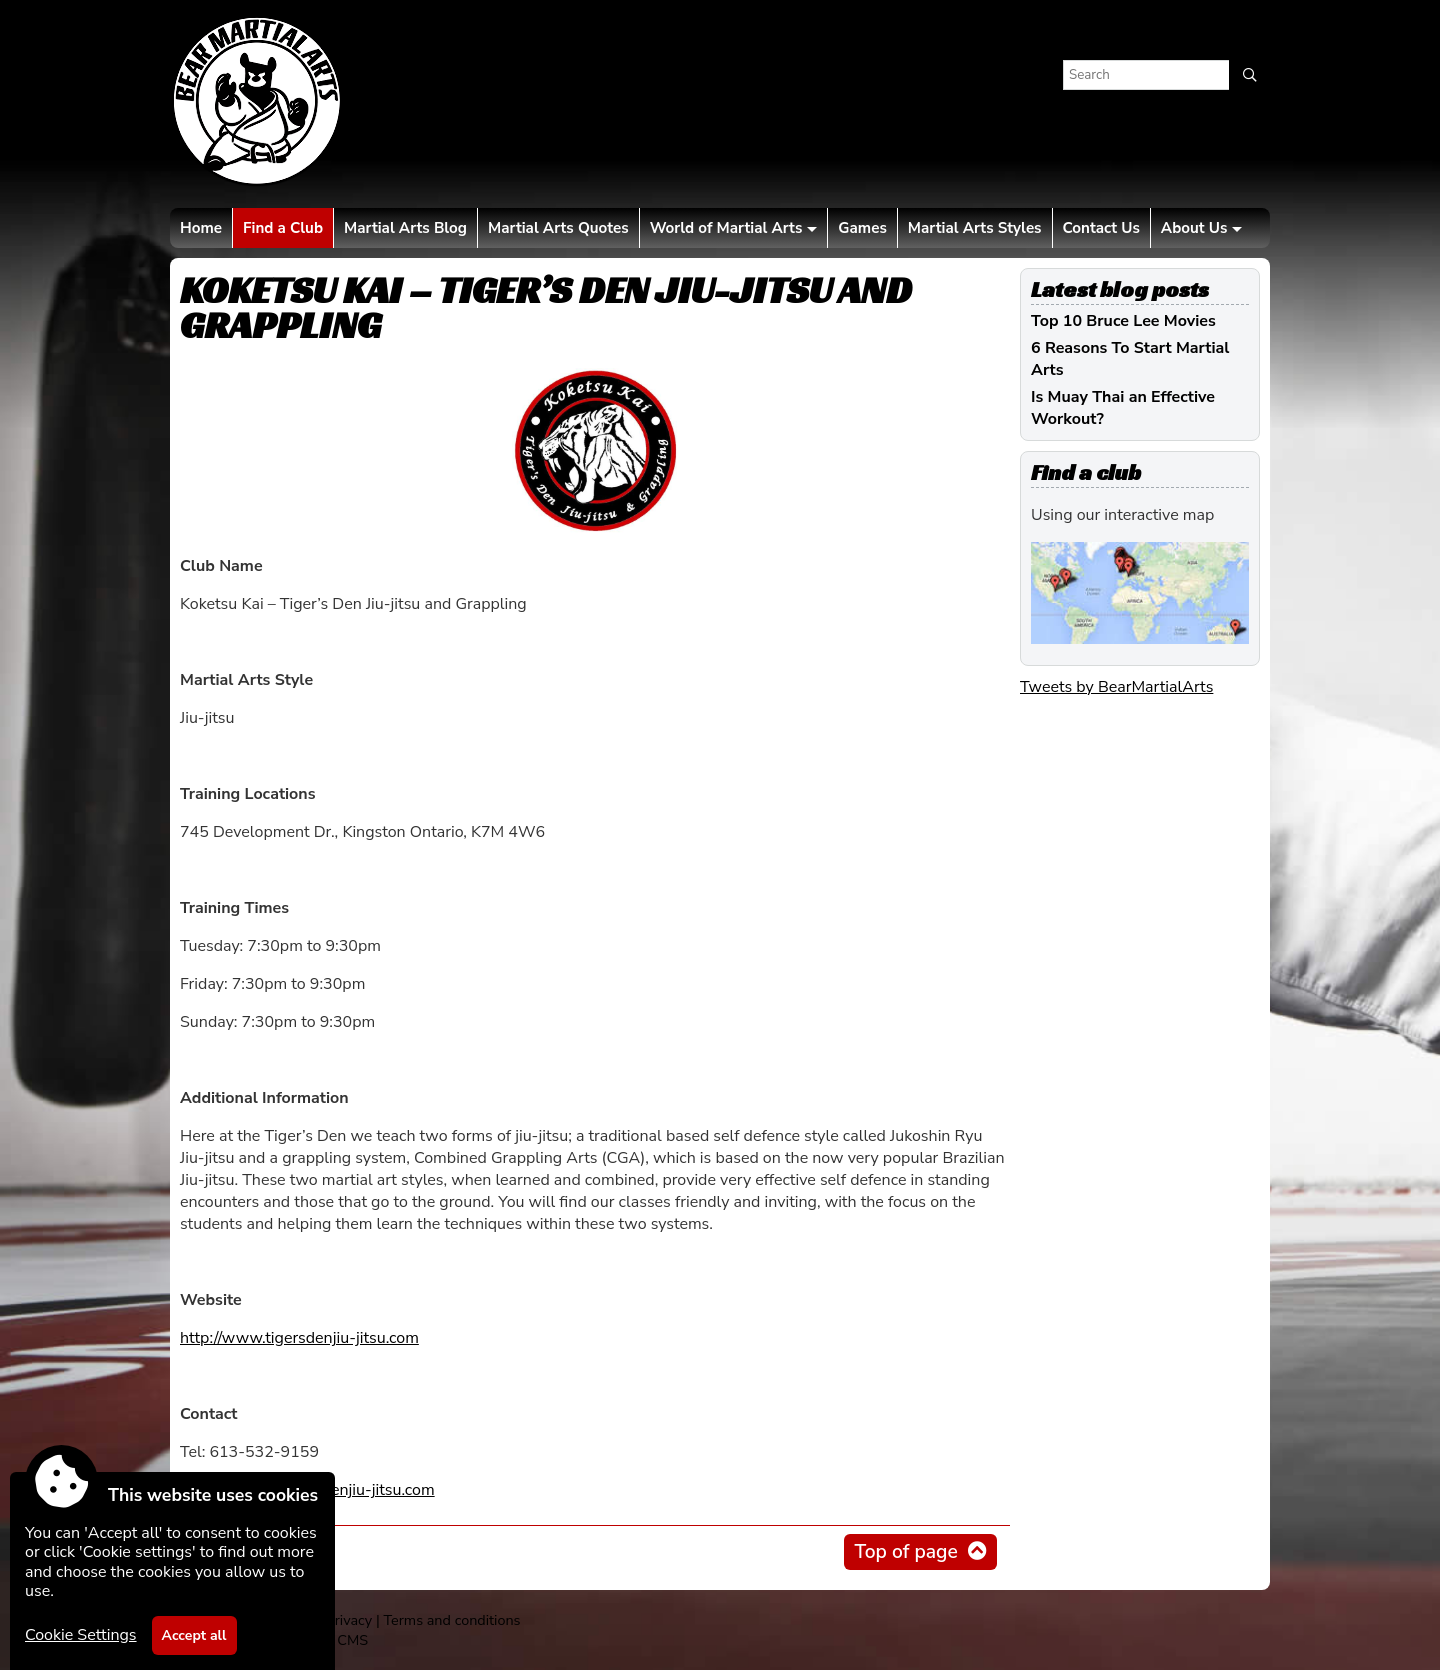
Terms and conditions (451, 1620)
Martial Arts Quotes (558, 228)
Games (862, 228)
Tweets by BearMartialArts (1116, 687)
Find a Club (283, 228)
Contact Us (1101, 228)
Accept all (194, 1635)
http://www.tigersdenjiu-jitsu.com (299, 1338)
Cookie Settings (81, 1635)
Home (201, 228)
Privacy (349, 1620)
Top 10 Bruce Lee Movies (1123, 321)
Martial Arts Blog (405, 228)
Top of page (905, 1552)
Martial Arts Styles (975, 228)
